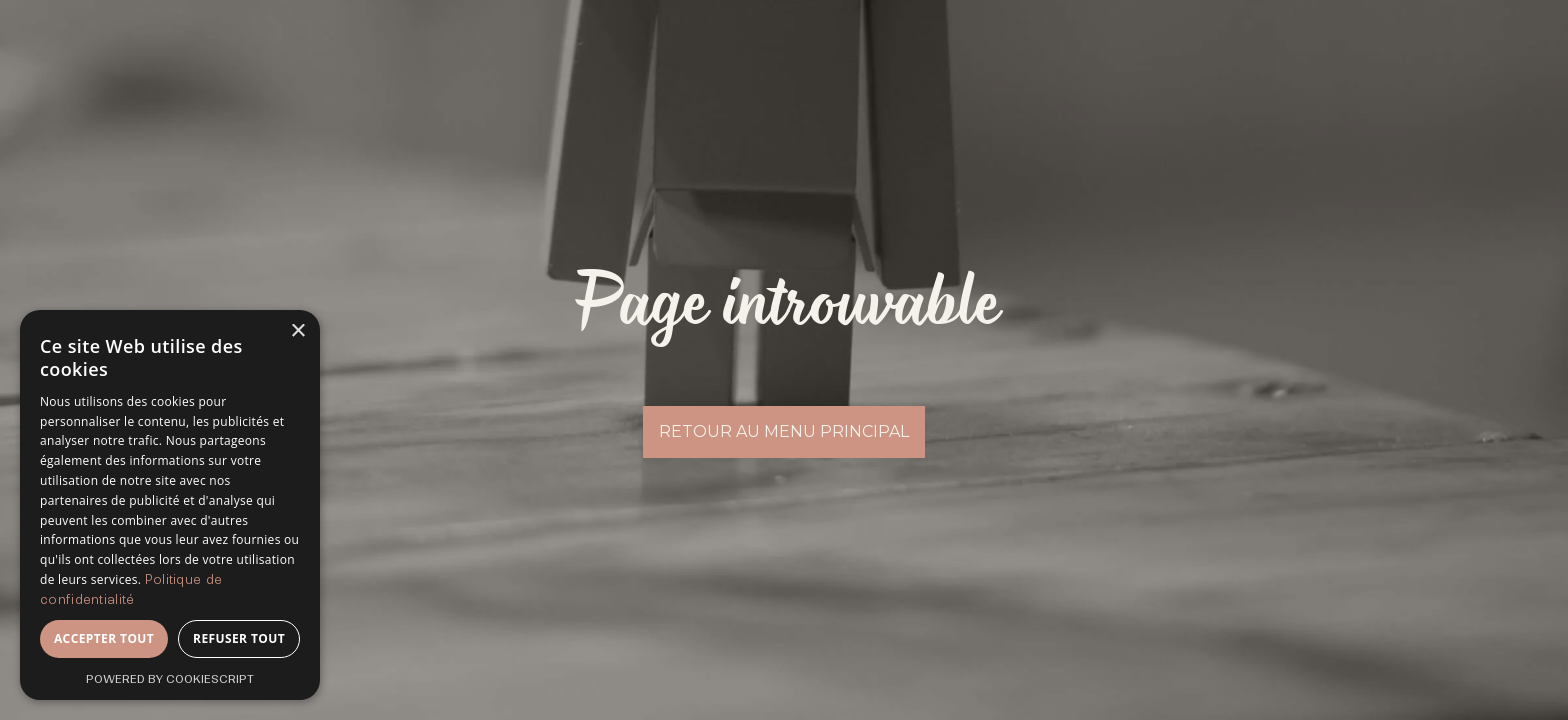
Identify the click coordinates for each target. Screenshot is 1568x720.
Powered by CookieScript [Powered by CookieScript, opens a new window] (170, 679)
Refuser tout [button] (239, 638)
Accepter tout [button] (104, 638)
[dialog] (170, 505)
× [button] (297, 331)
